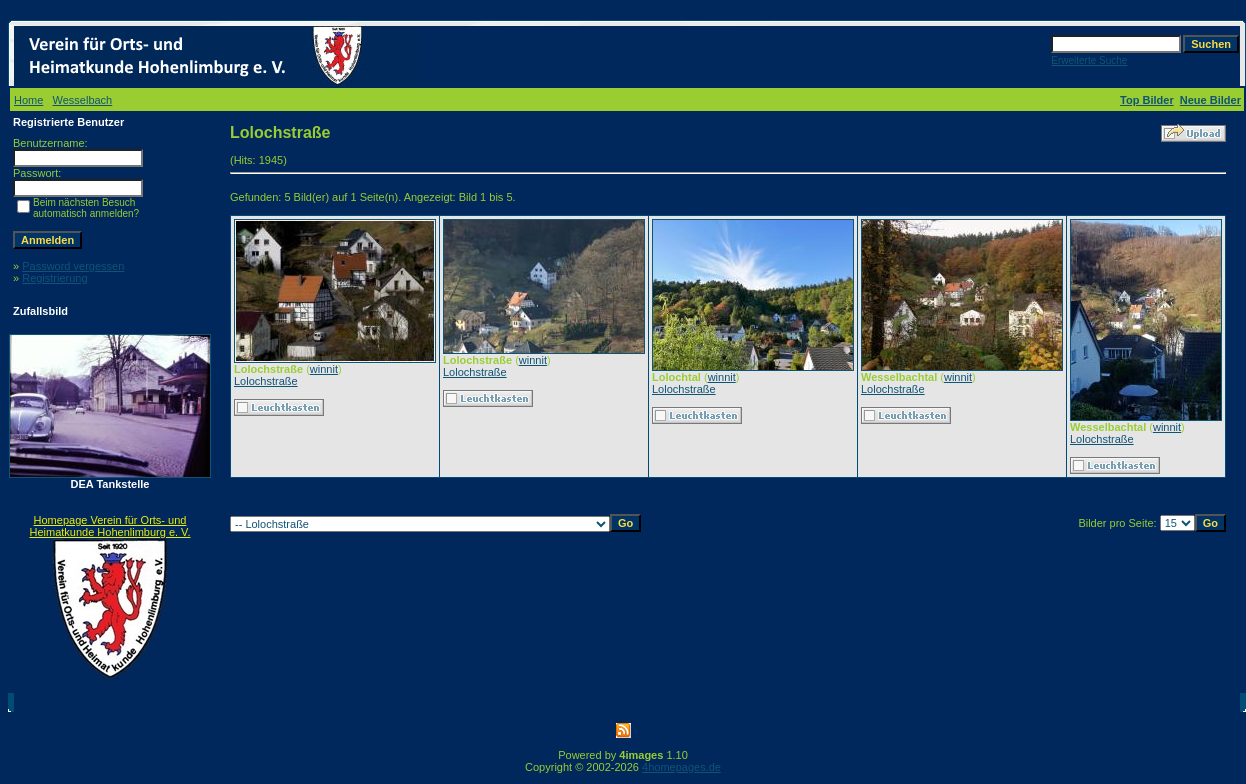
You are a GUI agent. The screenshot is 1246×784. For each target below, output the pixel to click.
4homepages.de (681, 767)
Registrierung (54, 278)
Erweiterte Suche (1089, 60)
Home (28, 100)
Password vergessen (73, 266)
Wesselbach (83, 100)
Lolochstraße (266, 381)
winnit (324, 369)
